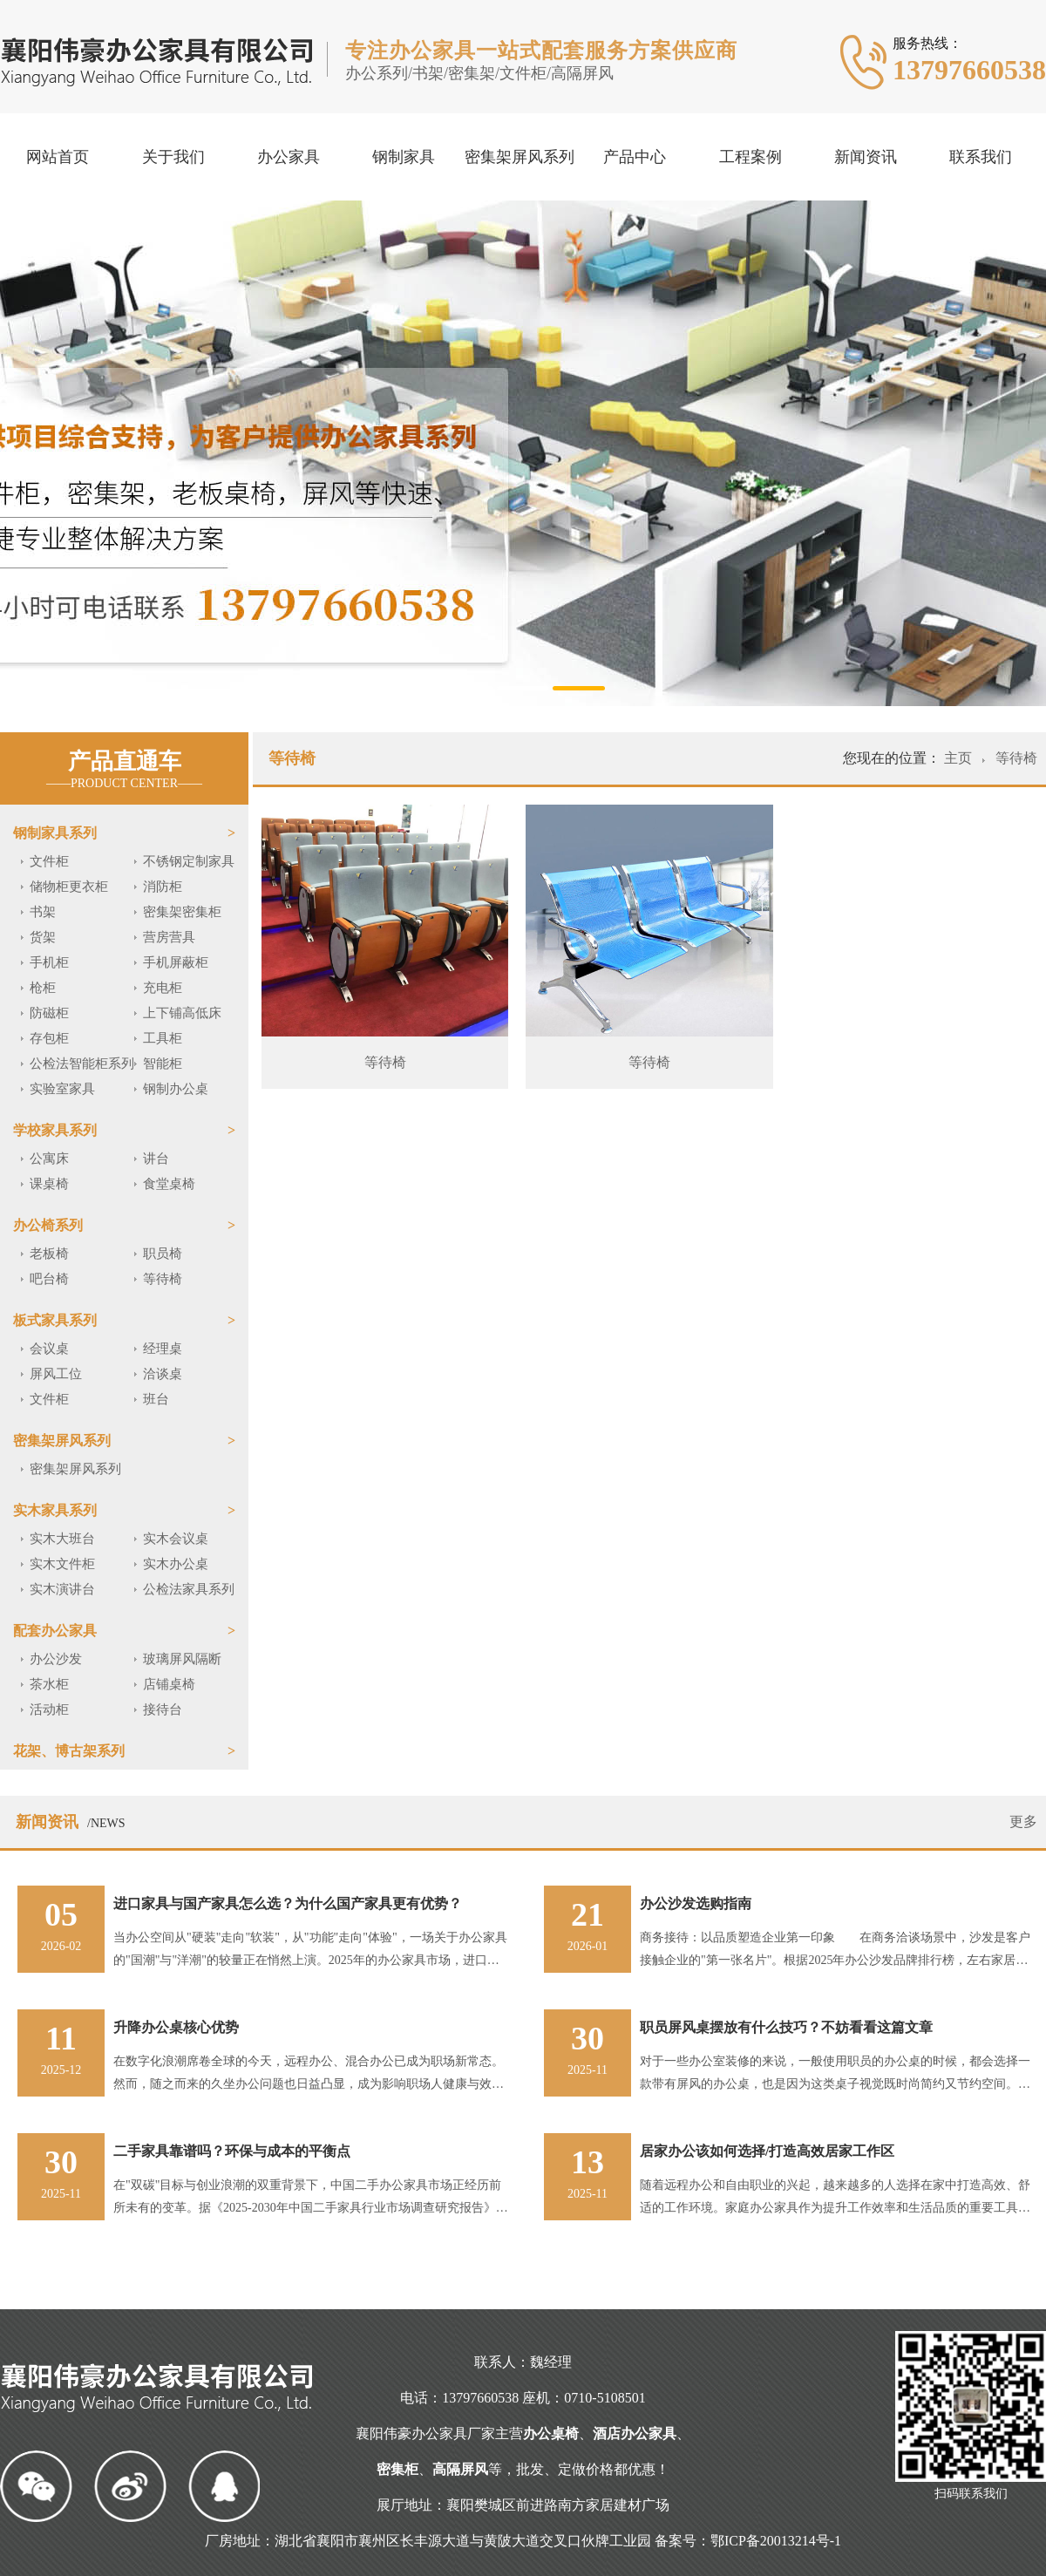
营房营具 (169, 937)
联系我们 (980, 157)
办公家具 (288, 157)
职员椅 (162, 1254)
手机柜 (49, 962)
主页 (959, 758)
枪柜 (43, 988)
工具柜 (162, 1038)
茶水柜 (49, 1684)
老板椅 (49, 1254)
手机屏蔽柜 (175, 962)
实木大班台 (62, 1539)
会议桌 (49, 1349)
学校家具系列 (55, 1130)
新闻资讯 (865, 157)
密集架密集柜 (182, 912)
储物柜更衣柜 (69, 887)
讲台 (156, 1159)
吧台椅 (49, 1279)
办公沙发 (56, 1659)
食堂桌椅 (169, 1184)
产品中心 (634, 157)
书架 (43, 912)
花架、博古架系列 (69, 1750)
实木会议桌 (175, 1539)
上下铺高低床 (182, 1013)
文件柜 (49, 861)
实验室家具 (62, 1089)
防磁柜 (49, 1013)
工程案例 (750, 157)
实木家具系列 (55, 1510)
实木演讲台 (62, 1589)
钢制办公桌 (175, 1089)
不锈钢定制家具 (188, 861)
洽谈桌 (162, 1374)
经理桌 (162, 1349)
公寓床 (49, 1159)
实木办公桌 (175, 1564)
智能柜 (162, 1064)
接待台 (162, 1709)
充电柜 (162, 988)
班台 (156, 1399)
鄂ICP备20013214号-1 (775, 2540)
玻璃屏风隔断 (182, 1659)
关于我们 (173, 157)
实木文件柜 (62, 1564)
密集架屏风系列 (519, 157)
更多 (1023, 1821)
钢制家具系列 (55, 833)
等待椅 (162, 1279)
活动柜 (49, 1709)
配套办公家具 (55, 1630)
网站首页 (57, 157)
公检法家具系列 (188, 1589)
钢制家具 (403, 157)
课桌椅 (49, 1184)
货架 (43, 937)
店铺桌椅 (169, 1684)
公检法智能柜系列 (82, 1064)
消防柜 (162, 887)
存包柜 (49, 1038)
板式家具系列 (55, 1320)
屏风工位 (56, 1374)
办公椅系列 (48, 1225)
